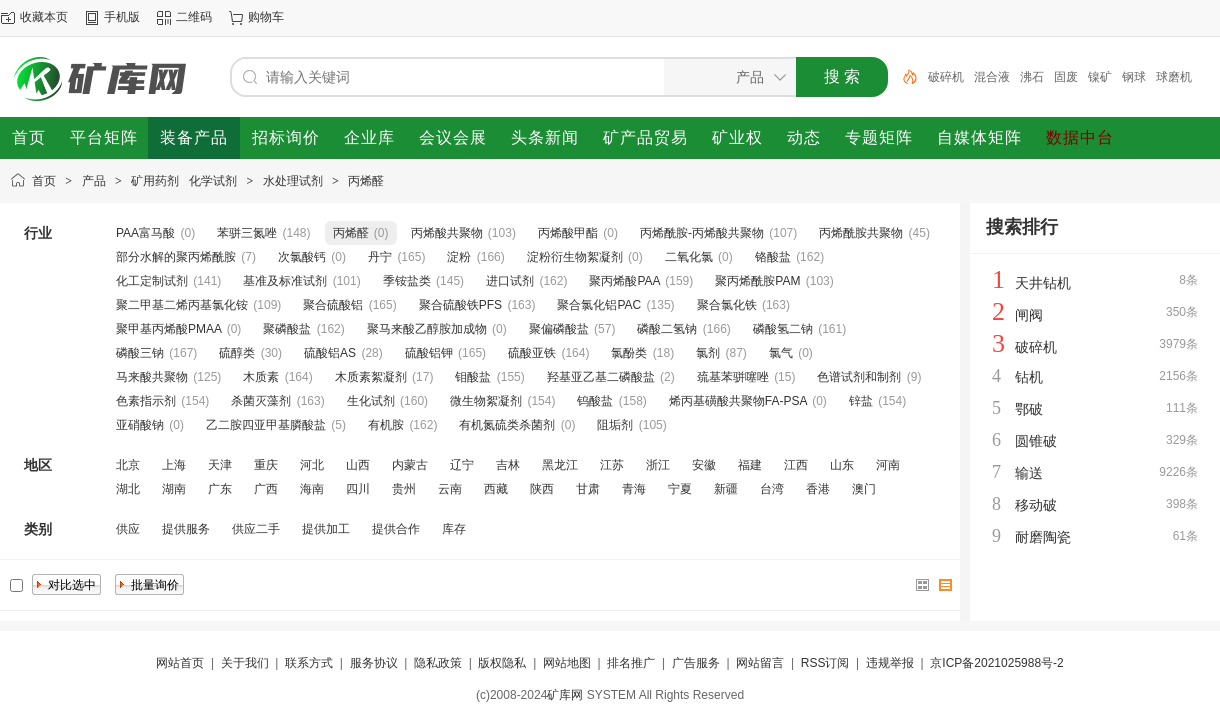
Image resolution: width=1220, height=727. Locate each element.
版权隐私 (502, 663)
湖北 (128, 489)
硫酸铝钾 (429, 353)
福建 (750, 465)
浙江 (658, 465)
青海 (634, 489)
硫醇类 (237, 353)
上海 (174, 465)
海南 (312, 489)
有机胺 (386, 425)
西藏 (496, 489)
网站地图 (567, 663)
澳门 (864, 489)
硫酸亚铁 (532, 353)
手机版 (122, 17)
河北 (312, 465)
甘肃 (588, 489)
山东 (842, 465)
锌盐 (861, 401)
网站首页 (180, 663)
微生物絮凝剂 (486, 401)
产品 (94, 181)
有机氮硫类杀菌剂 (507, 425)
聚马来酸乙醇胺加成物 (427, 329)
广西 (266, 489)
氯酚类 (629, 353)
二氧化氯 (689, 257)
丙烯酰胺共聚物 (861, 233)
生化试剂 (371, 401)
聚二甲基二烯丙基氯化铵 (182, 305)
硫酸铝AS (330, 353)
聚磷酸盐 (287, 329)
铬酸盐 (773, 257)
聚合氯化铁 (727, 305)
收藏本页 (44, 17)
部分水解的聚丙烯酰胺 (176, 257)
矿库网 (565, 695)
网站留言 (760, 663)
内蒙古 (410, 465)
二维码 (194, 17)
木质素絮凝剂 (371, 377)
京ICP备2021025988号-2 (996, 663)
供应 (128, 529)
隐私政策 (438, 663)
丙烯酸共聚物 (447, 233)
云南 (450, 489)
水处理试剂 (293, 181)
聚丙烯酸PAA (624, 281)
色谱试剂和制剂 (859, 377)
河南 (888, 465)
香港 (818, 489)
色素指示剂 (146, 401)
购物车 (266, 17)
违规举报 (890, 663)
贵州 (404, 489)
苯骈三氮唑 (247, 233)
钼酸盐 (473, 377)
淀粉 (459, 257)
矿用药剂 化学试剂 (184, 181)
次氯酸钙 (302, 257)
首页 (44, 181)
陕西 (542, 489)
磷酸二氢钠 (667, 329)
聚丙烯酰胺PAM (757, 281)
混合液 (992, 77)
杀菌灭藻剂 (261, 401)
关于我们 (245, 663)
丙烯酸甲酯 (568, 233)
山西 (358, 465)
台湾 (772, 489)
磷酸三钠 (140, 353)
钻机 (1029, 377)
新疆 (726, 489)
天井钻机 (1043, 283)
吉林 (508, 465)
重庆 (266, 465)
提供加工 (326, 529)
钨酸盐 (595, 401)
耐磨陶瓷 (1043, 537)
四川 (358, 489)
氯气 (781, 353)
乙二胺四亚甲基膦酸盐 (266, 425)
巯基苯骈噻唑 (733, 377)
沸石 (1032, 77)
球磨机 (1174, 77)
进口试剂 (510, 281)
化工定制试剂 (152, 281)
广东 (220, 489)
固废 (1066, 77)
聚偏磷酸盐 (559, 329)
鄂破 (1029, 409)
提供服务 (186, 529)
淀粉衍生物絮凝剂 (575, 257)
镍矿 (1100, 77)
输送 (1029, 473)
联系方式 (309, 663)
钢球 (1134, 77)
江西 (796, 465)
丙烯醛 (366, 181)
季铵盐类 (407, 281)
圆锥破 (1036, 441)
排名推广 (631, 663)
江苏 (612, 465)
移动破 (1036, 505)
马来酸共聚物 (152, 377)
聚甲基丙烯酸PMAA (168, 329)
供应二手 (256, 529)
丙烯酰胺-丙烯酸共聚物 (702, 233)
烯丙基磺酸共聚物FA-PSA (738, 401)
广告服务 (696, 663)
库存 (454, 529)
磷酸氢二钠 (783, 329)
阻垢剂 (615, 425)
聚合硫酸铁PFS (460, 305)
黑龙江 (560, 465)
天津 (220, 465)
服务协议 (374, 663)
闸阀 (1029, 315)
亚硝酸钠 (140, 425)
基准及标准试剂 (285, 281)
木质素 (261, 377)
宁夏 (680, 489)
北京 (128, 465)
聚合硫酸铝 (333, 305)
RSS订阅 (825, 663)
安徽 (704, 465)
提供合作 (396, 529)
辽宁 (462, 465)
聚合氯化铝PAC (599, 305)
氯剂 (708, 353)
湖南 (174, 489)
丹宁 (380, 257)
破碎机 (946, 77)
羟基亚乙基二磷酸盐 (601, 377)
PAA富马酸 (145, 233)
